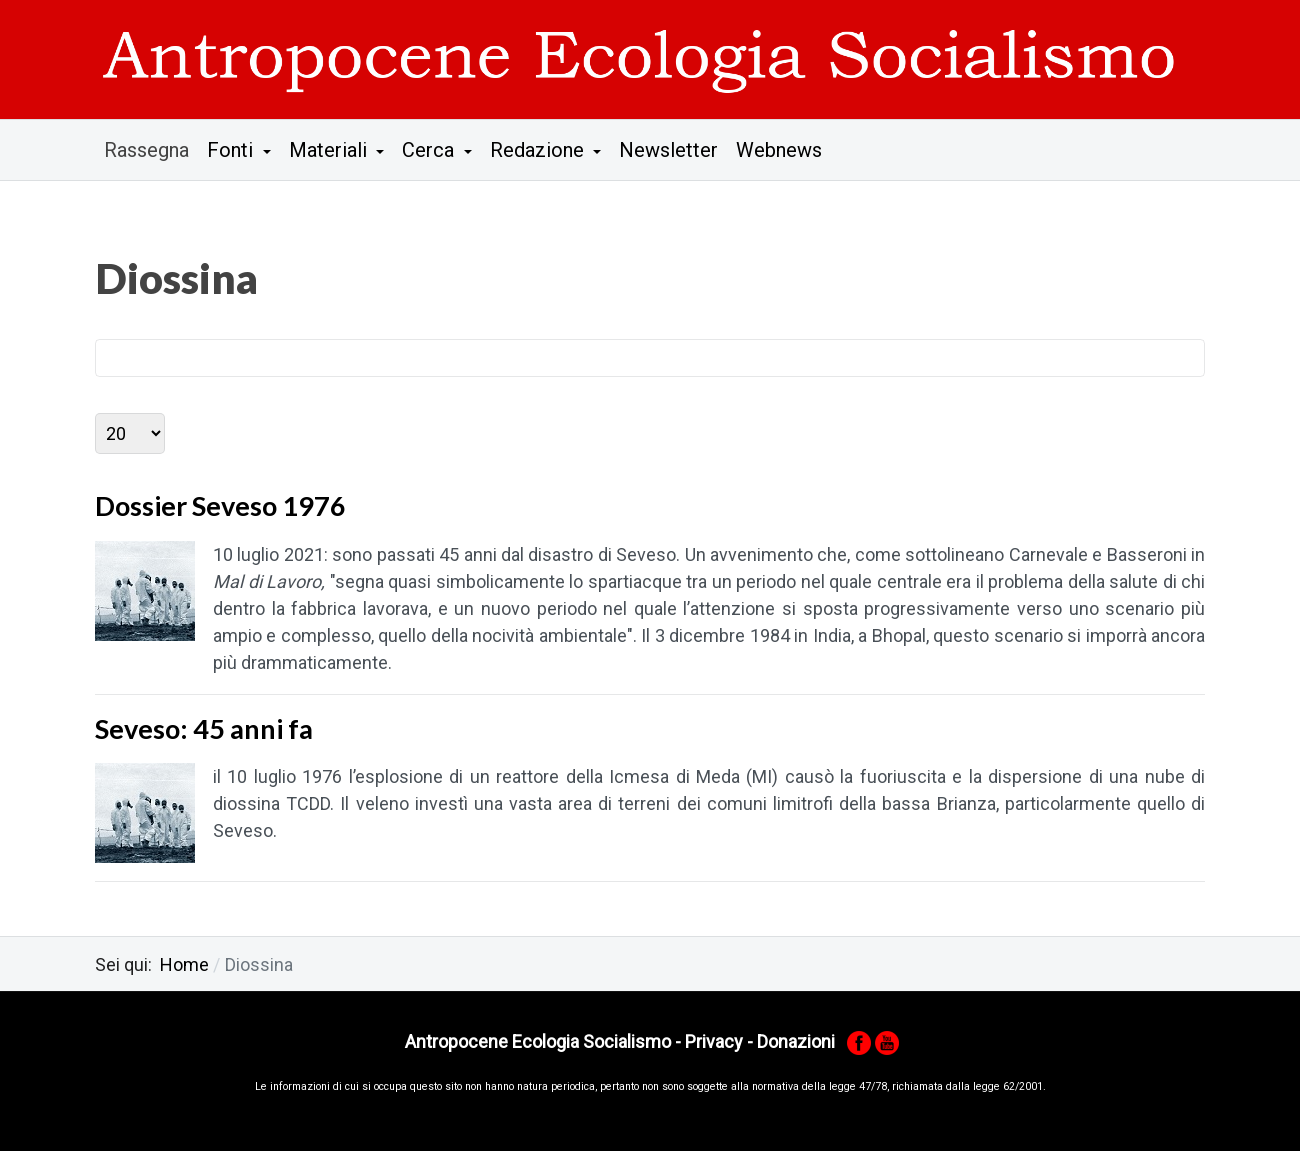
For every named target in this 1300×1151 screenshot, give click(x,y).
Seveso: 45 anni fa (204, 728)
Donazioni (796, 1041)
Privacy (714, 1041)
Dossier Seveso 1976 (220, 505)
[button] (239, 150)
